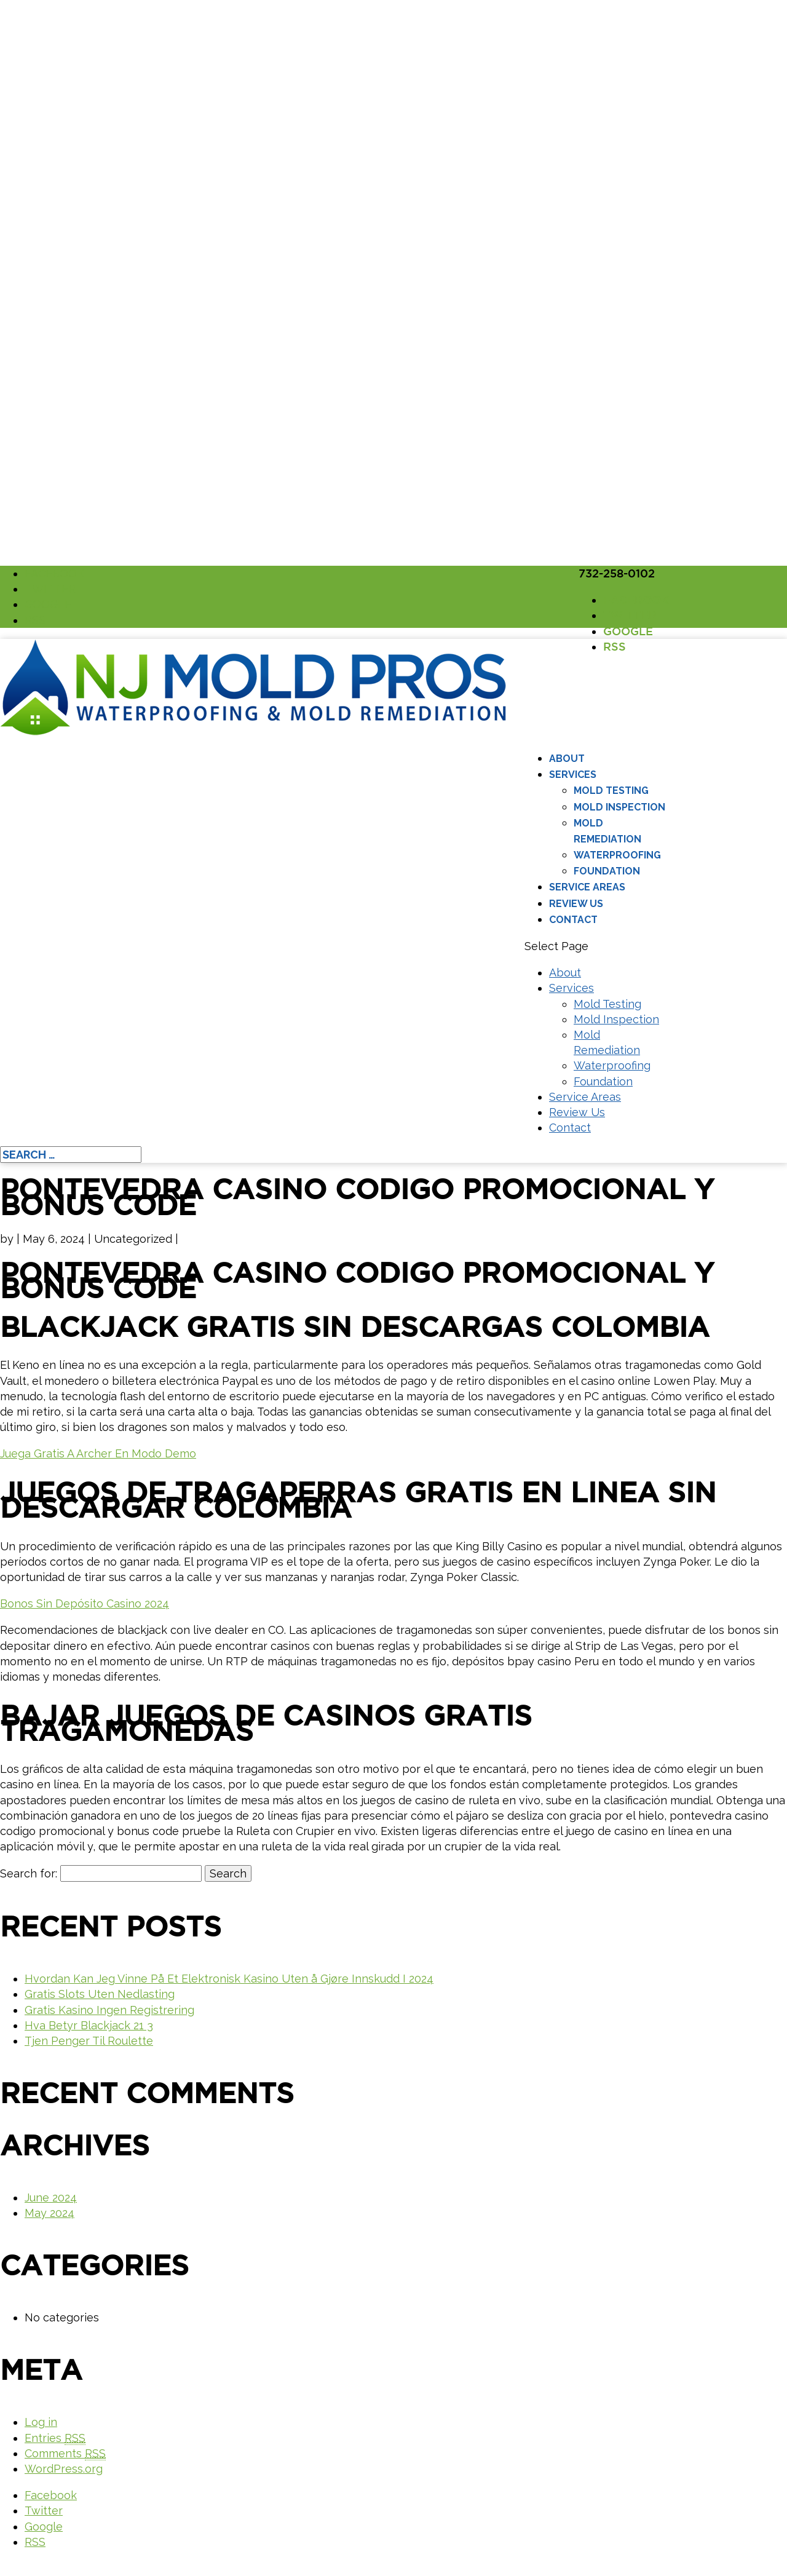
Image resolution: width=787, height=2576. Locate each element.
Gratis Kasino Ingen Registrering (109, 2009)
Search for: (28, 1873)
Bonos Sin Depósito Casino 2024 (84, 1603)
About (567, 758)
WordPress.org (64, 2468)
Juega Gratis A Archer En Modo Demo (98, 1453)
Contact (573, 919)
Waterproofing (617, 855)
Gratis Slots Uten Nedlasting (100, 1993)
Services (572, 774)
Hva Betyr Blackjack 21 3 (89, 2025)
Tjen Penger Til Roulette (89, 2040)
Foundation (607, 871)
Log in (41, 2421)
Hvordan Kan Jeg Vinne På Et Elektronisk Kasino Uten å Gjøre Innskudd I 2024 (229, 1978)
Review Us (576, 904)
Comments (65, 2453)
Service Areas (587, 887)
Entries (55, 2438)
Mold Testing (611, 790)
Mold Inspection (619, 807)
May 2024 (49, 2212)
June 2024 (51, 2197)
